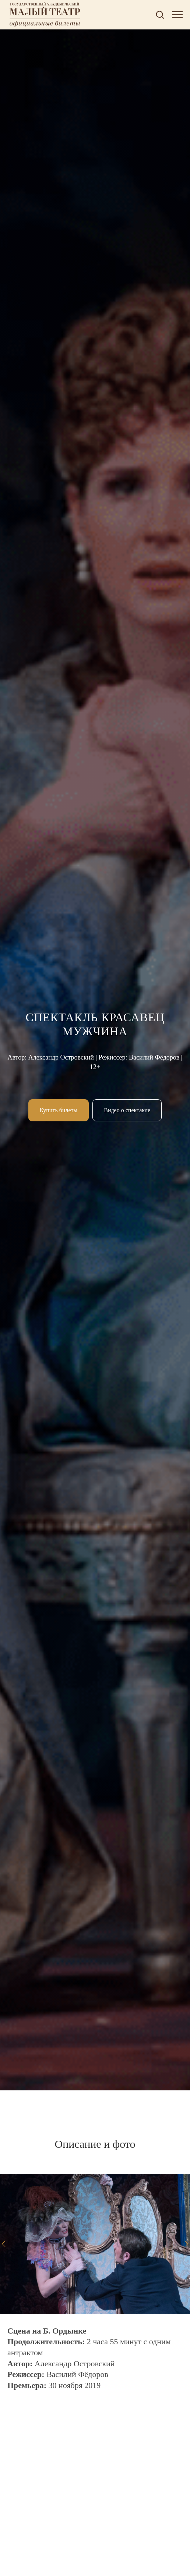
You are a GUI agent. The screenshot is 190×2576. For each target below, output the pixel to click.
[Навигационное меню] (177, 14)
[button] (159, 14)
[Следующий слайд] (186, 2243)
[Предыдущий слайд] (4, 2243)
